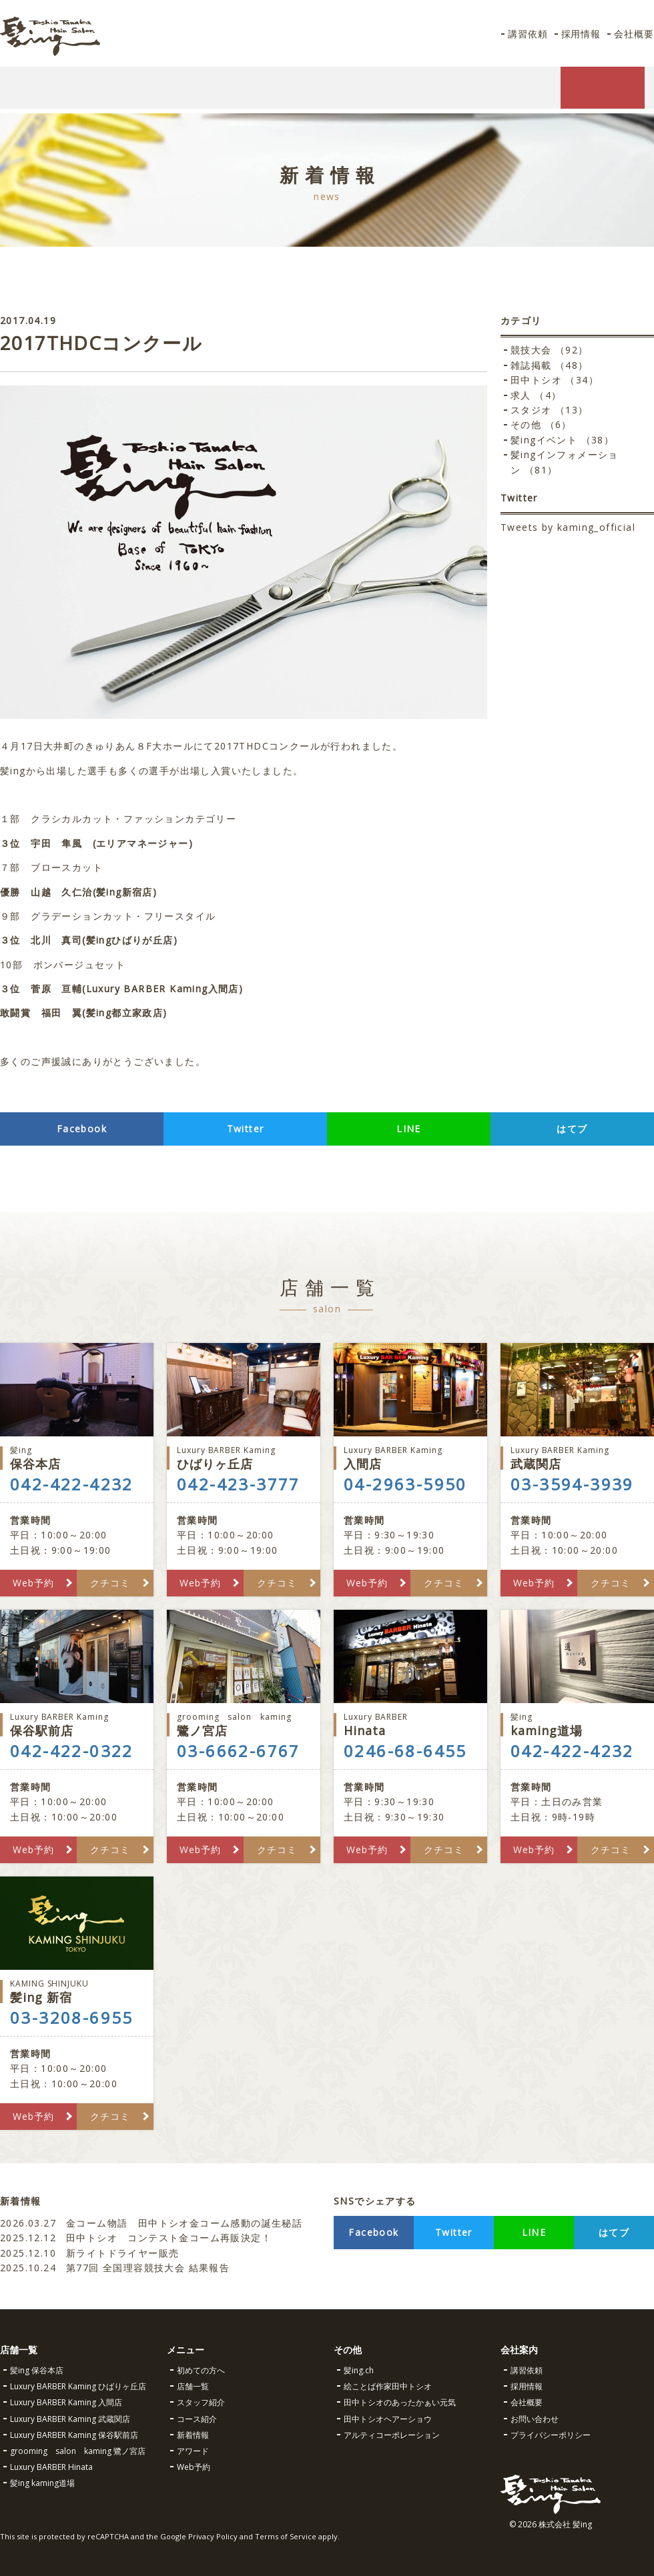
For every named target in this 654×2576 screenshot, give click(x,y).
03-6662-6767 (238, 1751)
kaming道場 (577, 1724)
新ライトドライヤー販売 (89, 2253)
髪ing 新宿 (76, 1991)
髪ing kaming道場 (42, 2483)
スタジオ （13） (550, 409)
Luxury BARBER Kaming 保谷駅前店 (74, 2435)
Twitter (245, 1128)
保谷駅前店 (76, 1724)
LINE (408, 1128)
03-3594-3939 (572, 1484)
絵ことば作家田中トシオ (388, 2386)
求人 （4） (536, 395)
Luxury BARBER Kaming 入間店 (66, 2402)
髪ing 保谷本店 (36, 2370)
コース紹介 (197, 2419)
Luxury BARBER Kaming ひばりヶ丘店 (78, 2386)
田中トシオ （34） (555, 379)
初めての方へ (201, 2370)
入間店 (410, 1458)
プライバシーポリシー (551, 2435)
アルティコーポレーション (392, 2435)
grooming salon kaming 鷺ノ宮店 (77, 2451)
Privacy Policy (213, 2536)
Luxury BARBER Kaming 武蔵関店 (70, 2419)
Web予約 (33, 1582)
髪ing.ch (359, 2370)
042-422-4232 (71, 1484)
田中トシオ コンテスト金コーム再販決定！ (136, 2237)
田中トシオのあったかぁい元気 (400, 2402)
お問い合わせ (535, 2419)
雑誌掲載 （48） (550, 365)
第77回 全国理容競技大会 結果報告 (117, 2267)
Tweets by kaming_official (568, 527)
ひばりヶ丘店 (243, 1458)
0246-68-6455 (405, 1751)
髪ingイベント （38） (562, 439)
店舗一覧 (193, 2386)
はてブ (572, 1128)
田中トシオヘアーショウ (388, 2419)
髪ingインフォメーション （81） (565, 461)
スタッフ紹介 (201, 2402)
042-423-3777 (238, 1484)
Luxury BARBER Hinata (51, 2467)
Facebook (82, 1128)
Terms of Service (285, 2536)
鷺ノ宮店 (243, 1724)
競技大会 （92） (550, 349)
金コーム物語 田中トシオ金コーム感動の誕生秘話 (151, 2223)
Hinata (410, 1724)
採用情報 (579, 33)
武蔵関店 (577, 1458)
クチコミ (110, 1582)
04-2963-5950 (405, 1484)
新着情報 (193, 2435)
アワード (193, 2451)
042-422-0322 (71, 1751)
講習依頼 (524, 33)
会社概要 (633, 33)
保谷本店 (76, 1458)
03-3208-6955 (71, 2018)
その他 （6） (541, 424)
